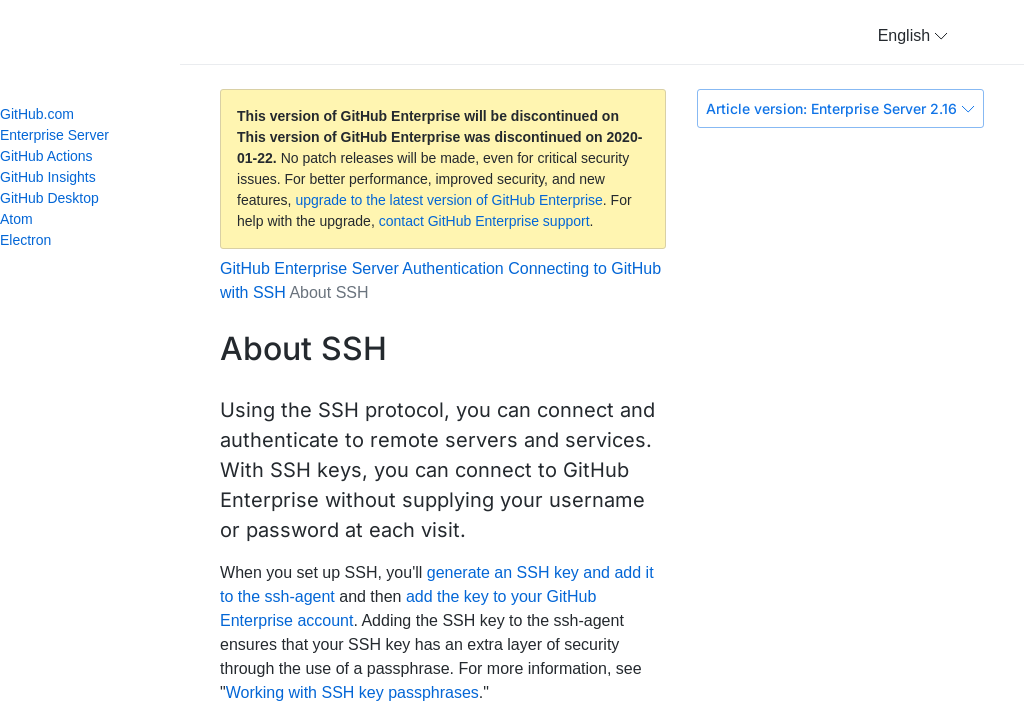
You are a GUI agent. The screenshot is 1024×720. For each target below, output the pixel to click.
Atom (25, 219)
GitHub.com (37, 114)
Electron (34, 240)
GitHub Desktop (49, 198)
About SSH (328, 292)
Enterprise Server (54, 135)
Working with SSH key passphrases (352, 692)
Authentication (452, 268)
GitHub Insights (48, 177)
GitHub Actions (46, 156)
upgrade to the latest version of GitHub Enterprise (448, 200)
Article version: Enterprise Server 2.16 (840, 108)
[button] (913, 36)
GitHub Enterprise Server (309, 268)
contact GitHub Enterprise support (484, 221)
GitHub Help (110, 40)
